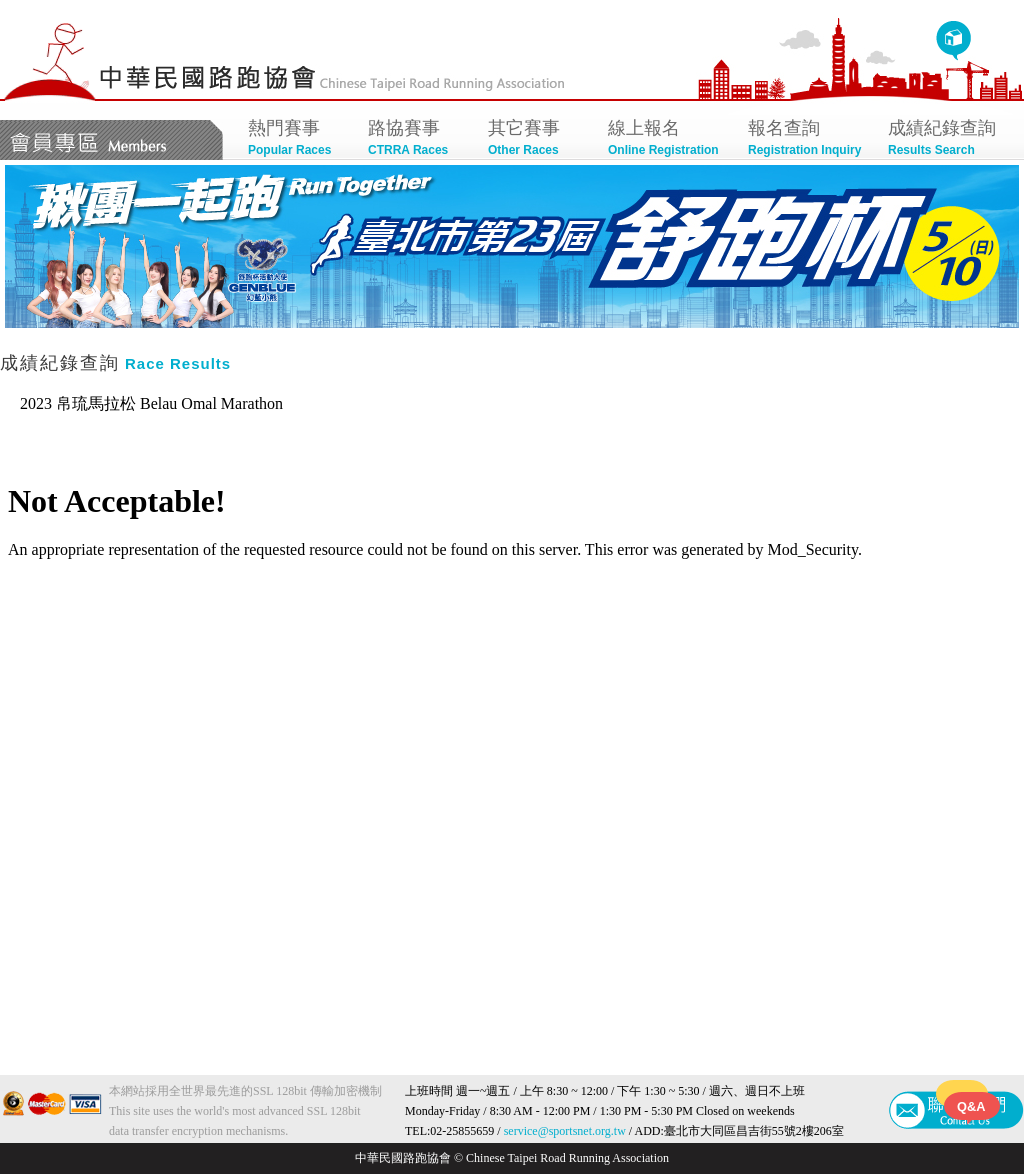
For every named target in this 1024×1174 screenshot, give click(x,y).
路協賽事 (418, 139)
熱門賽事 (298, 139)
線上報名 (668, 139)
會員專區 (111, 140)
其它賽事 (538, 139)
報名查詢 (808, 139)
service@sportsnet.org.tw (565, 1131)
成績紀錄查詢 (948, 139)
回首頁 (953, 41)
